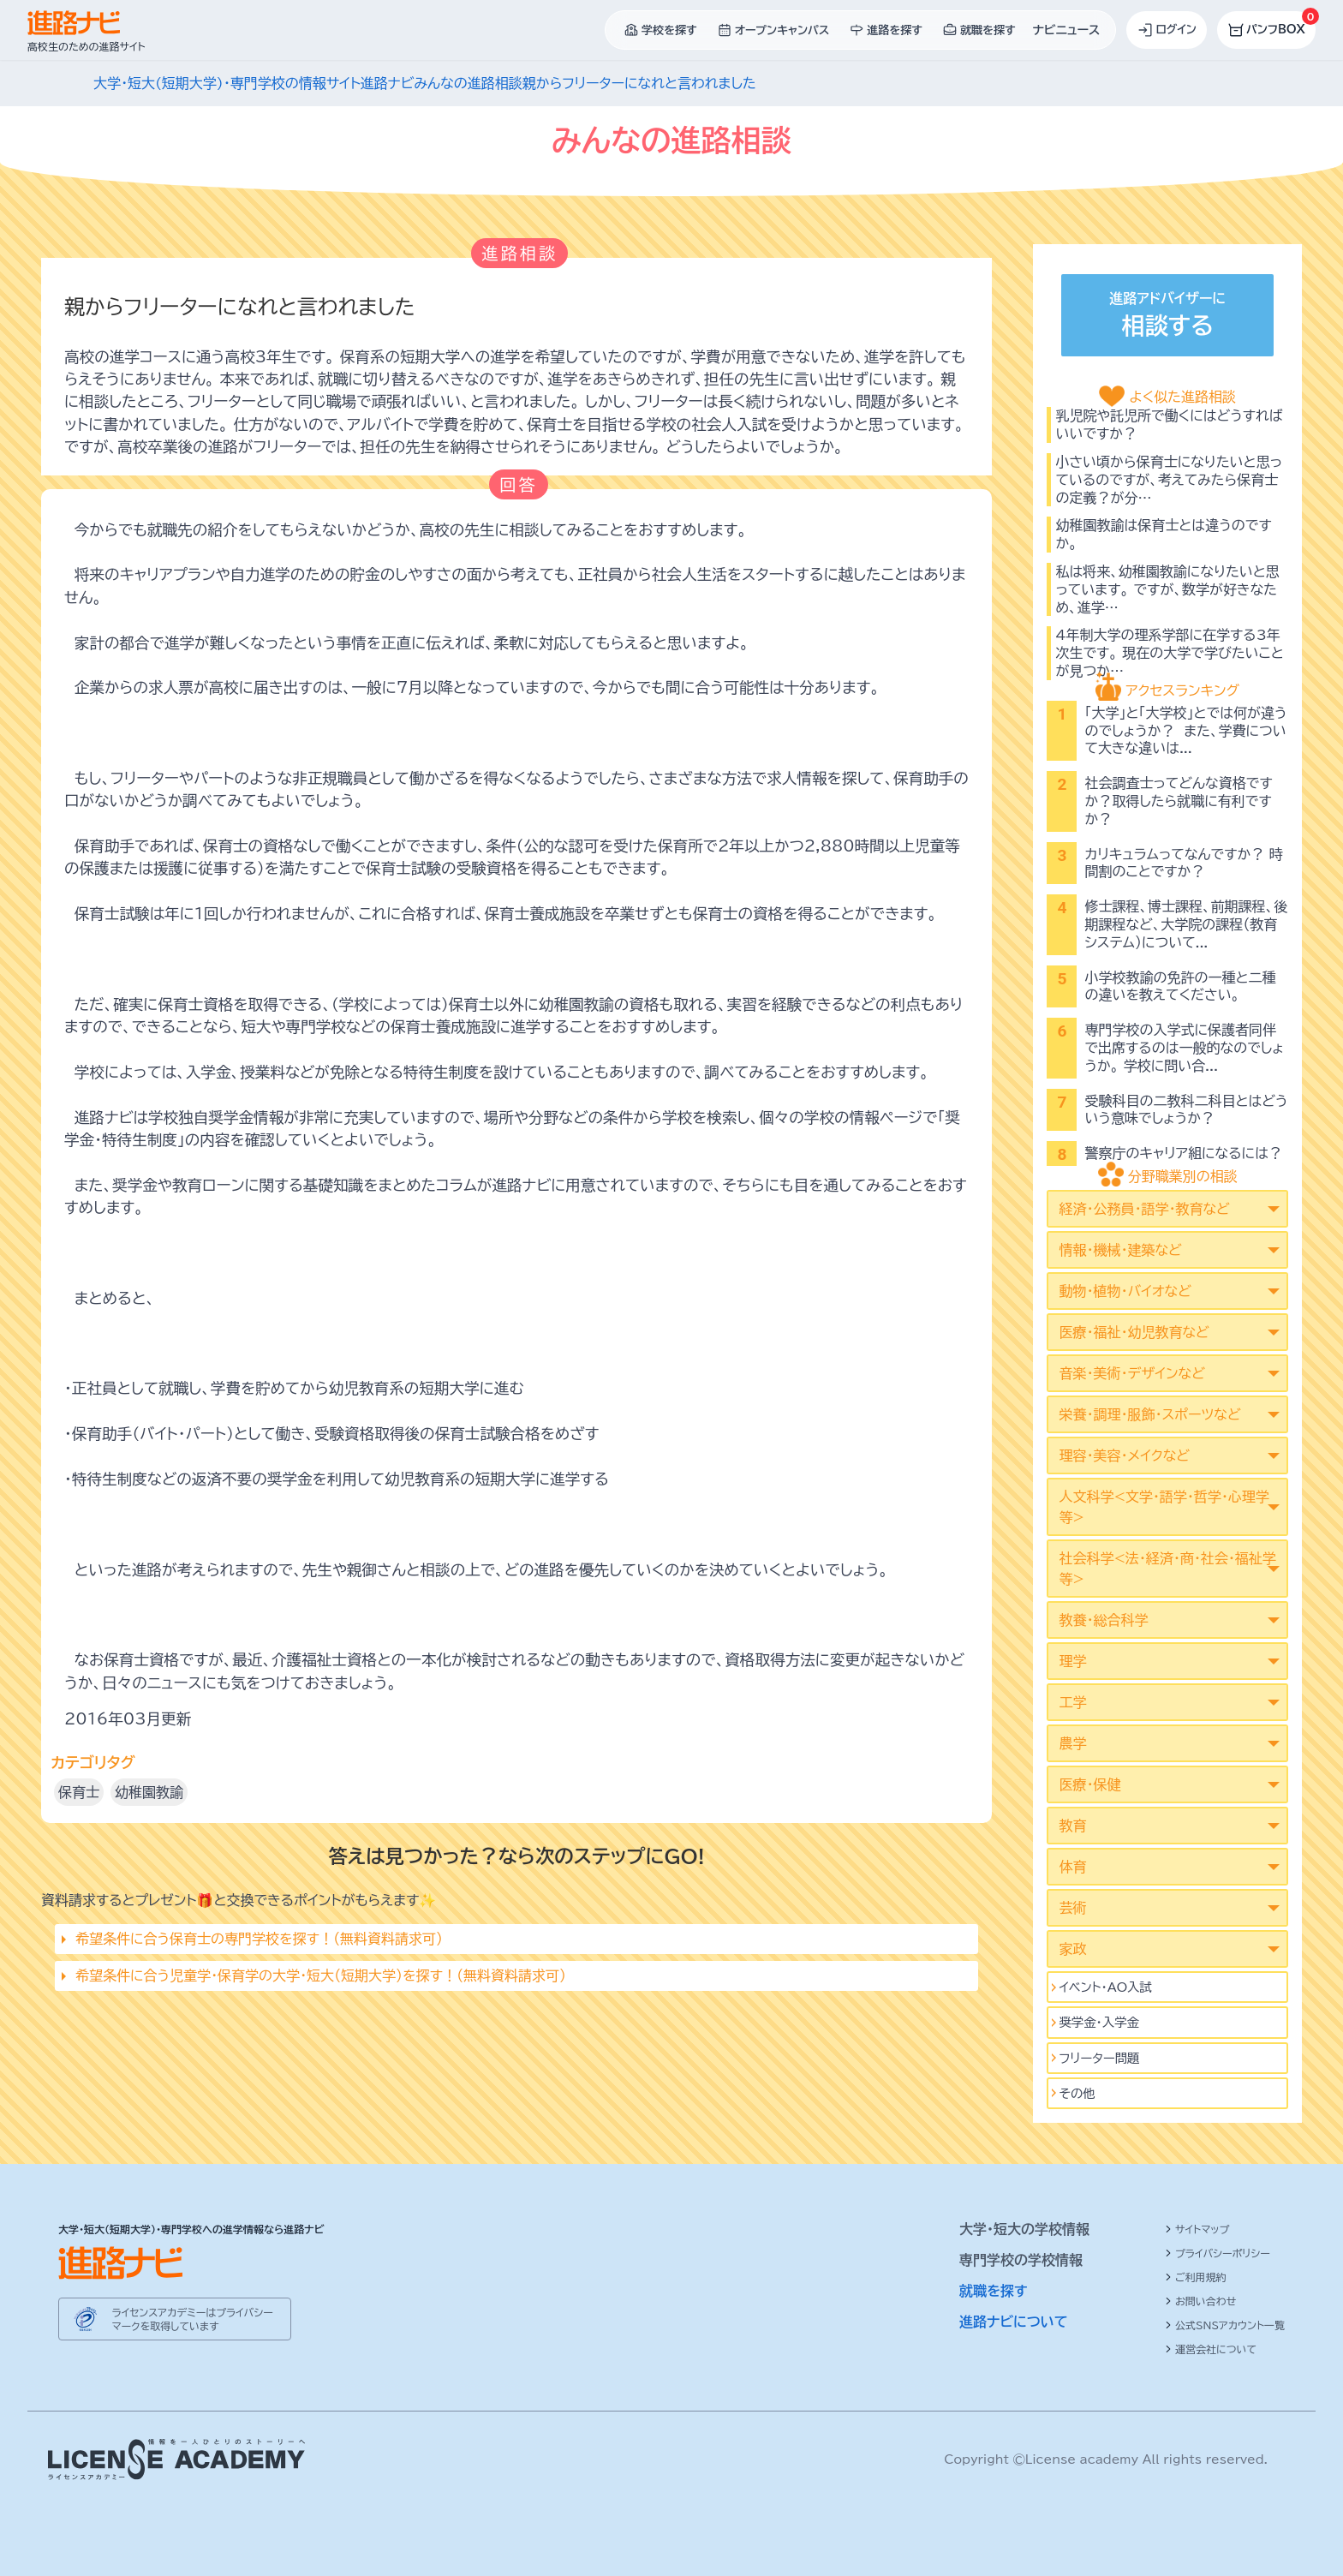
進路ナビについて (1013, 2321)
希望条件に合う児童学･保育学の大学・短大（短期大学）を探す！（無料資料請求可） (320, 1975)
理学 (1072, 1661)
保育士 (78, 1792)
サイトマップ (1197, 2229)
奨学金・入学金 (1099, 2022)
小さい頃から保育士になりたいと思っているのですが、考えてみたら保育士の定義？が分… (1168, 480)
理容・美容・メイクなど (1124, 1455)
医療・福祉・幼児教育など (1134, 1332)
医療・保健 (1089, 1784)
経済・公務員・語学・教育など (1144, 1209)
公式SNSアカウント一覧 (1225, 2325)
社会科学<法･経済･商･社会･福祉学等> (1167, 1568)
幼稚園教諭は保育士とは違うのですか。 (1163, 534)
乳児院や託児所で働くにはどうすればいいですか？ (1168, 424)
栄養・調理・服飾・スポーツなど (1149, 1414)
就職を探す (993, 2291)
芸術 (1072, 1908)
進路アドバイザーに (1167, 317)
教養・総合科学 (1103, 1620)
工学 (1072, 1702)
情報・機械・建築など (1120, 1250)
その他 (1077, 2093)
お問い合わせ (1200, 2301)
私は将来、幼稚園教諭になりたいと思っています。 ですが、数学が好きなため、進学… (1167, 589)
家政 (1072, 1949)
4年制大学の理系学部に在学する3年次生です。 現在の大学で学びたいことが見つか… (1169, 653)
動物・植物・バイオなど (1125, 1291)
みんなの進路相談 (468, 83)
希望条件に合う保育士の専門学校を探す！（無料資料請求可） (259, 1938)
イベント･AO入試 (1105, 1987)
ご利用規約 (1196, 2277)
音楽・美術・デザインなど (1131, 1373)
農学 (1072, 1743)
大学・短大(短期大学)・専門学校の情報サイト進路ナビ (253, 83)
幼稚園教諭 (149, 1792)
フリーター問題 (1099, 2058)
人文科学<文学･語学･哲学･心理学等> (1163, 1507)
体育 (1072, 1867)
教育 (1072, 1825)
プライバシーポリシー (1217, 2253)
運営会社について (1210, 2349)
